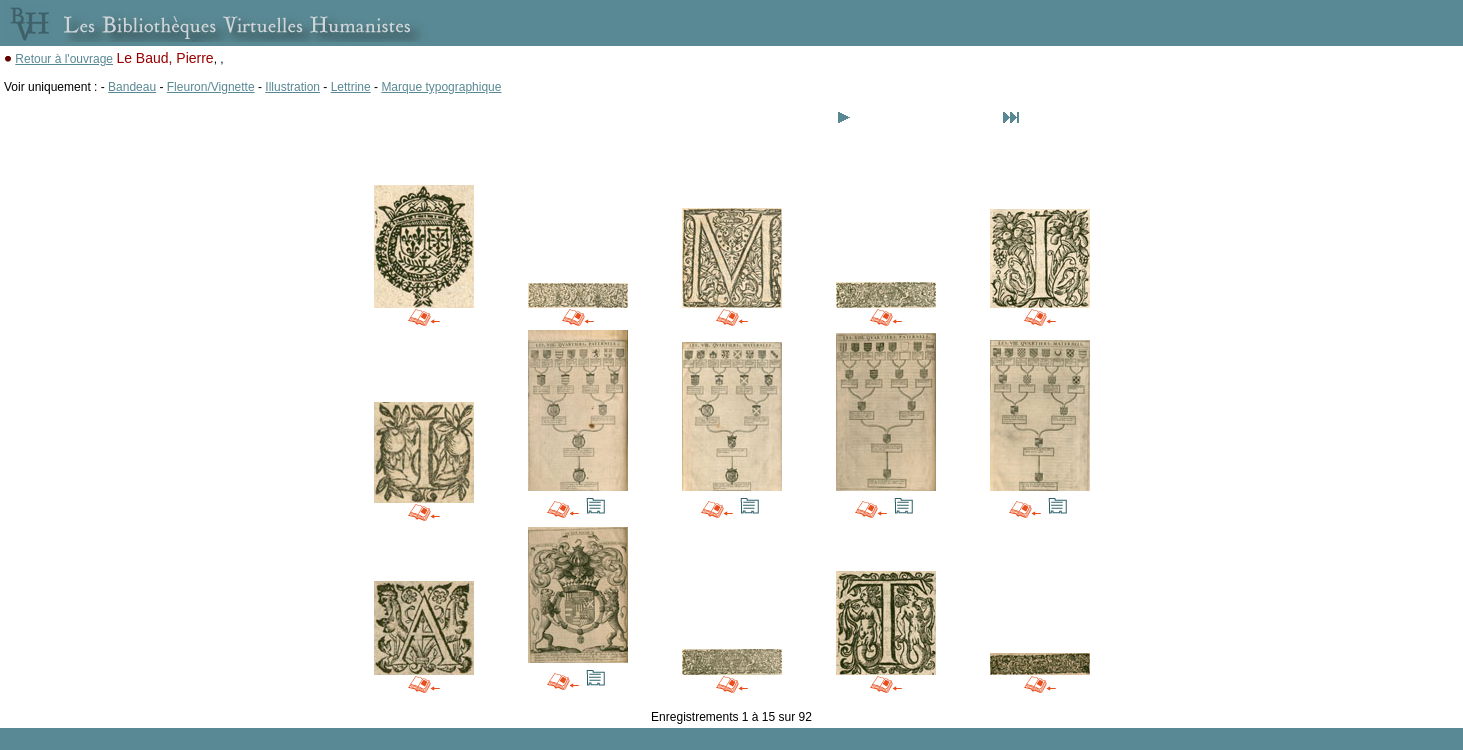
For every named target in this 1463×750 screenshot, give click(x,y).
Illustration (292, 87)
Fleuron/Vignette (211, 87)
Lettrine (351, 87)
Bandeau (132, 87)
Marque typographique (441, 87)
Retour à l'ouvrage (64, 59)
